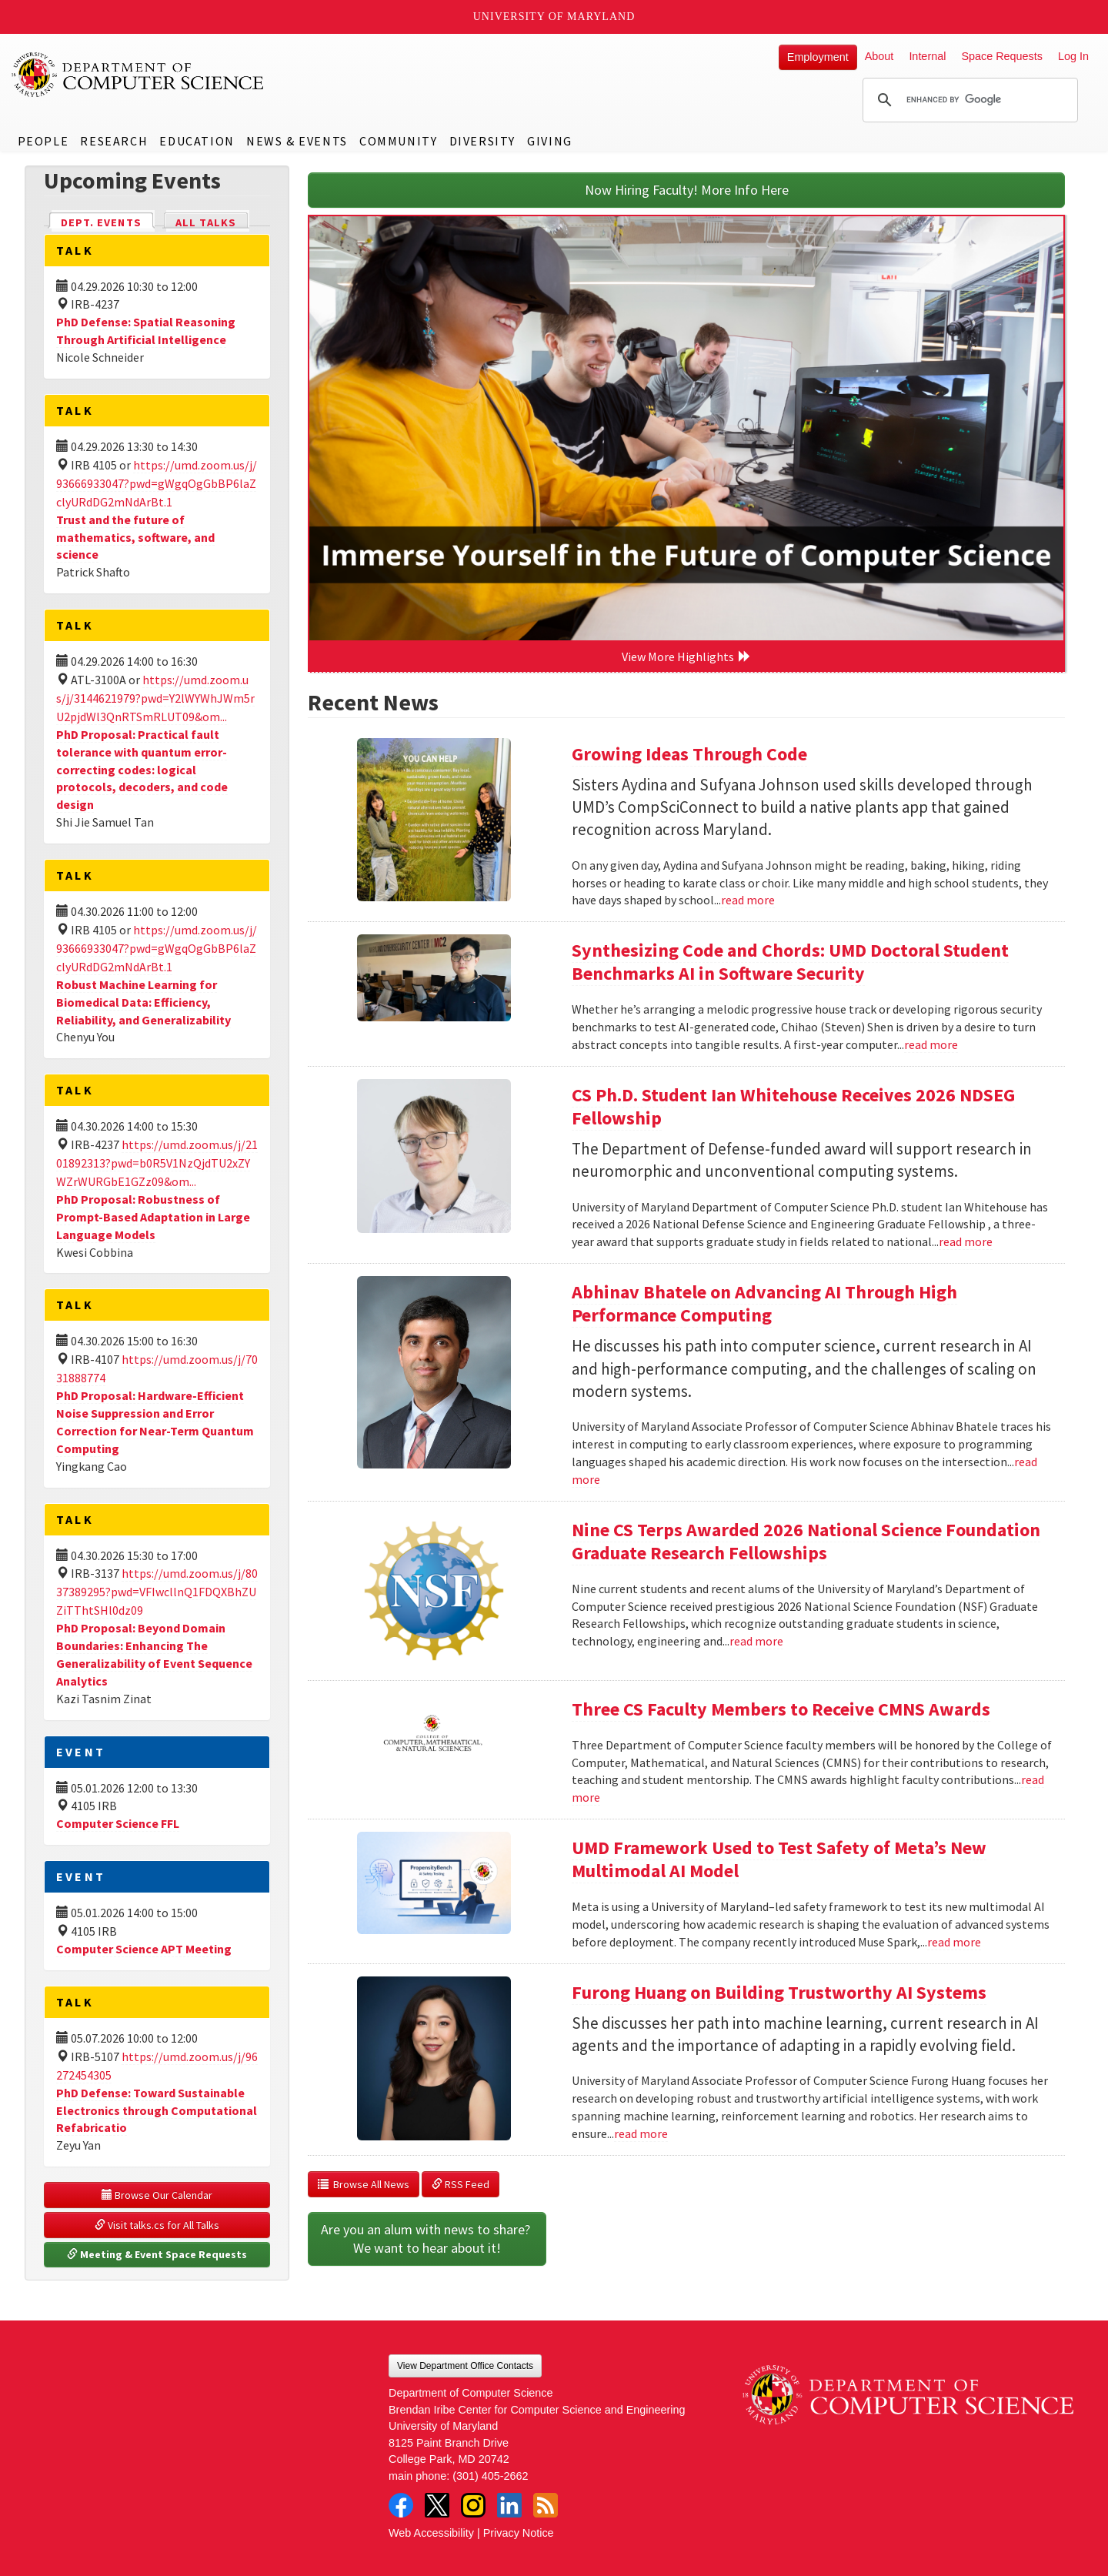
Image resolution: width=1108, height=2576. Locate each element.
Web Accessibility (431, 2533)
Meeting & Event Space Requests (157, 2254)
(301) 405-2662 (490, 2476)
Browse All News (363, 2184)
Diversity (482, 141)
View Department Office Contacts (465, 2365)
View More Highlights (686, 656)
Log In (1073, 56)
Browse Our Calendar (157, 2195)
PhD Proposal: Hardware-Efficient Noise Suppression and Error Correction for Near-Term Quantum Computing (155, 1422)
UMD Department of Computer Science (138, 74)
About (879, 56)
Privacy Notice (518, 2533)
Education (196, 141)
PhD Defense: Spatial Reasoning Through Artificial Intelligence (145, 330)
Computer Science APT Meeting (144, 1948)
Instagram (473, 2505)
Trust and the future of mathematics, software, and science (135, 537)
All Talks (205, 222)
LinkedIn (509, 2505)
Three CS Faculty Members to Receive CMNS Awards (781, 1709)
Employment (818, 57)
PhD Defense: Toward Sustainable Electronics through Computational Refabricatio (156, 2110)
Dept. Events (108, 221)
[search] (968, 100)
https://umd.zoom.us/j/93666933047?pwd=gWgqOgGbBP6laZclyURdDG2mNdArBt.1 (156, 483)
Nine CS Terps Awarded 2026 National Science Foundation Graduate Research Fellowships (806, 1541)
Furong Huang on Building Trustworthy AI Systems (779, 1992)
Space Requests (1002, 56)
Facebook (401, 2505)
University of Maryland (554, 16)
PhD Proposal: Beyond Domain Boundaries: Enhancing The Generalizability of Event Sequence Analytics (154, 1654)
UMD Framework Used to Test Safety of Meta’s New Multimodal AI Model (779, 1859)
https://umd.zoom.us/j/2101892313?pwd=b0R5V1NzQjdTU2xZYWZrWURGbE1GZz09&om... (157, 1163)
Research (114, 141)
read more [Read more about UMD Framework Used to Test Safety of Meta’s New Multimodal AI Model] (954, 1942)
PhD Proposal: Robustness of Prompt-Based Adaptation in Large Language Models (153, 1216)
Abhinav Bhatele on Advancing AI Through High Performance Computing (764, 1303)
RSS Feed (460, 2184)
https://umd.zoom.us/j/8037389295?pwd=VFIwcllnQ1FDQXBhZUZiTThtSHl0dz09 (157, 1591)
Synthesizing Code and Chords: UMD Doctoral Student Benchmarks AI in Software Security (790, 961)
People (43, 141)
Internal (927, 56)
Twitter (437, 2505)
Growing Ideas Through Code (689, 754)
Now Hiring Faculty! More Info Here (687, 190)
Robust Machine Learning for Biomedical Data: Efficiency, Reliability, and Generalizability (143, 1002)
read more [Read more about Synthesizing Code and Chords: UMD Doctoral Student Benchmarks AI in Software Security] (931, 1044)
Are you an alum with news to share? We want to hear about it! (427, 2238)
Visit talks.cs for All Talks (157, 2225)
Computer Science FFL (117, 1823)
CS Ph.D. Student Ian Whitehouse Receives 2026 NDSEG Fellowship (793, 1106)
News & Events (297, 141)
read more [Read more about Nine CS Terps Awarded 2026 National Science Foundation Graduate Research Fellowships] (756, 1641)
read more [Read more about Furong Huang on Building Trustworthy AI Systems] (641, 2133)
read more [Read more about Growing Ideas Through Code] (748, 899)
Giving (549, 141)
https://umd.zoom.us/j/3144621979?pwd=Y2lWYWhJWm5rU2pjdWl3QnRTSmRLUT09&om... (155, 698)
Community (398, 141)
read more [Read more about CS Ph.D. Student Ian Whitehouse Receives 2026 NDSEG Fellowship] (966, 1241)
